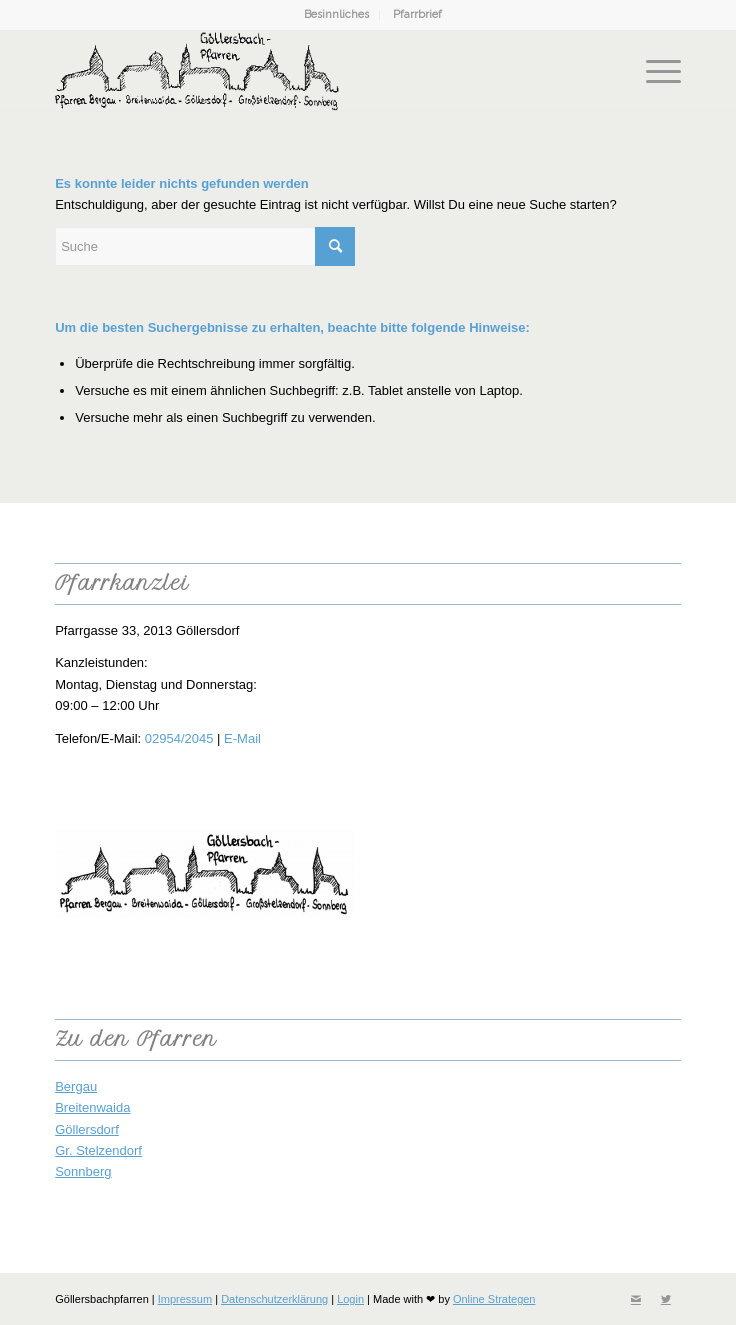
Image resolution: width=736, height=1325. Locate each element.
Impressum (185, 1299)
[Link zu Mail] (636, 1299)
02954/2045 (179, 738)
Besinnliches (336, 14)
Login (350, 1299)
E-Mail (242, 738)
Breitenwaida (92, 1107)
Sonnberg (83, 1171)
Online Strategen (494, 1299)
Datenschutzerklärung (274, 1299)
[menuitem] (337, 15)
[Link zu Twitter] (666, 1299)
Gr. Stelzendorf (98, 1150)
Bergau (76, 1086)
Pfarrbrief (417, 14)
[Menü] (653, 71)
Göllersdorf (87, 1129)
